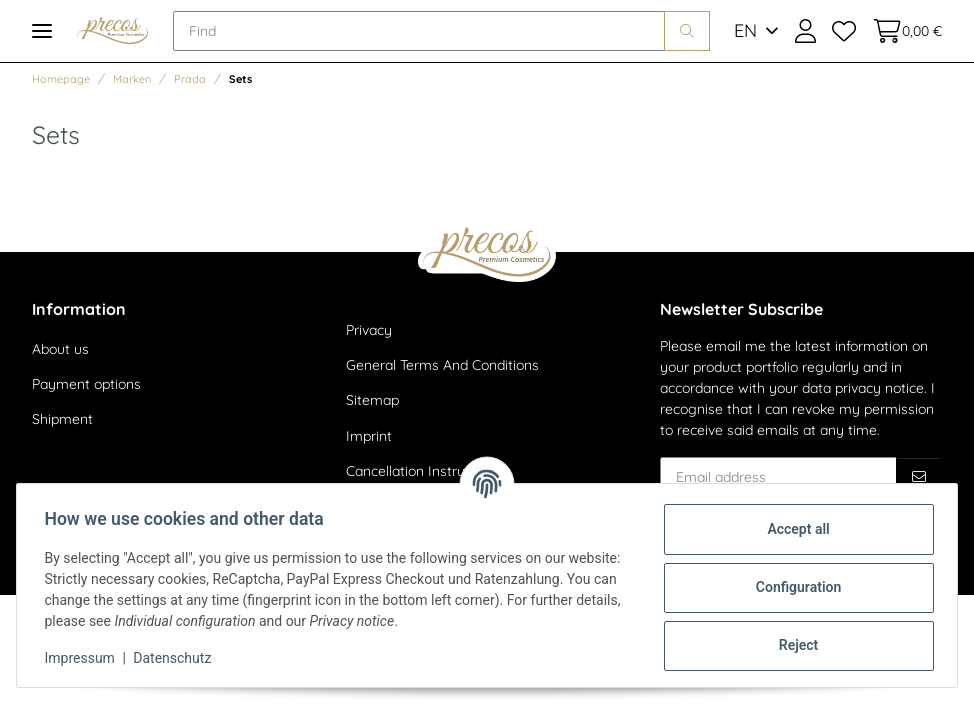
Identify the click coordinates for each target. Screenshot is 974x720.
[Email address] (778, 477)
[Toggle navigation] (42, 30)
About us (60, 349)
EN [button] (745, 30)
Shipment (62, 419)
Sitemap (372, 400)
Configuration (793, 587)
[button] (805, 31)
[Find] (419, 31)
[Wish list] (844, 31)
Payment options (86, 384)
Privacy (369, 330)
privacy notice (879, 388)
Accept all (794, 529)
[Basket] (903, 31)
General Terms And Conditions (442, 365)
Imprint (369, 436)
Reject (794, 645)
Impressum (84, 658)
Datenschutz (177, 658)
